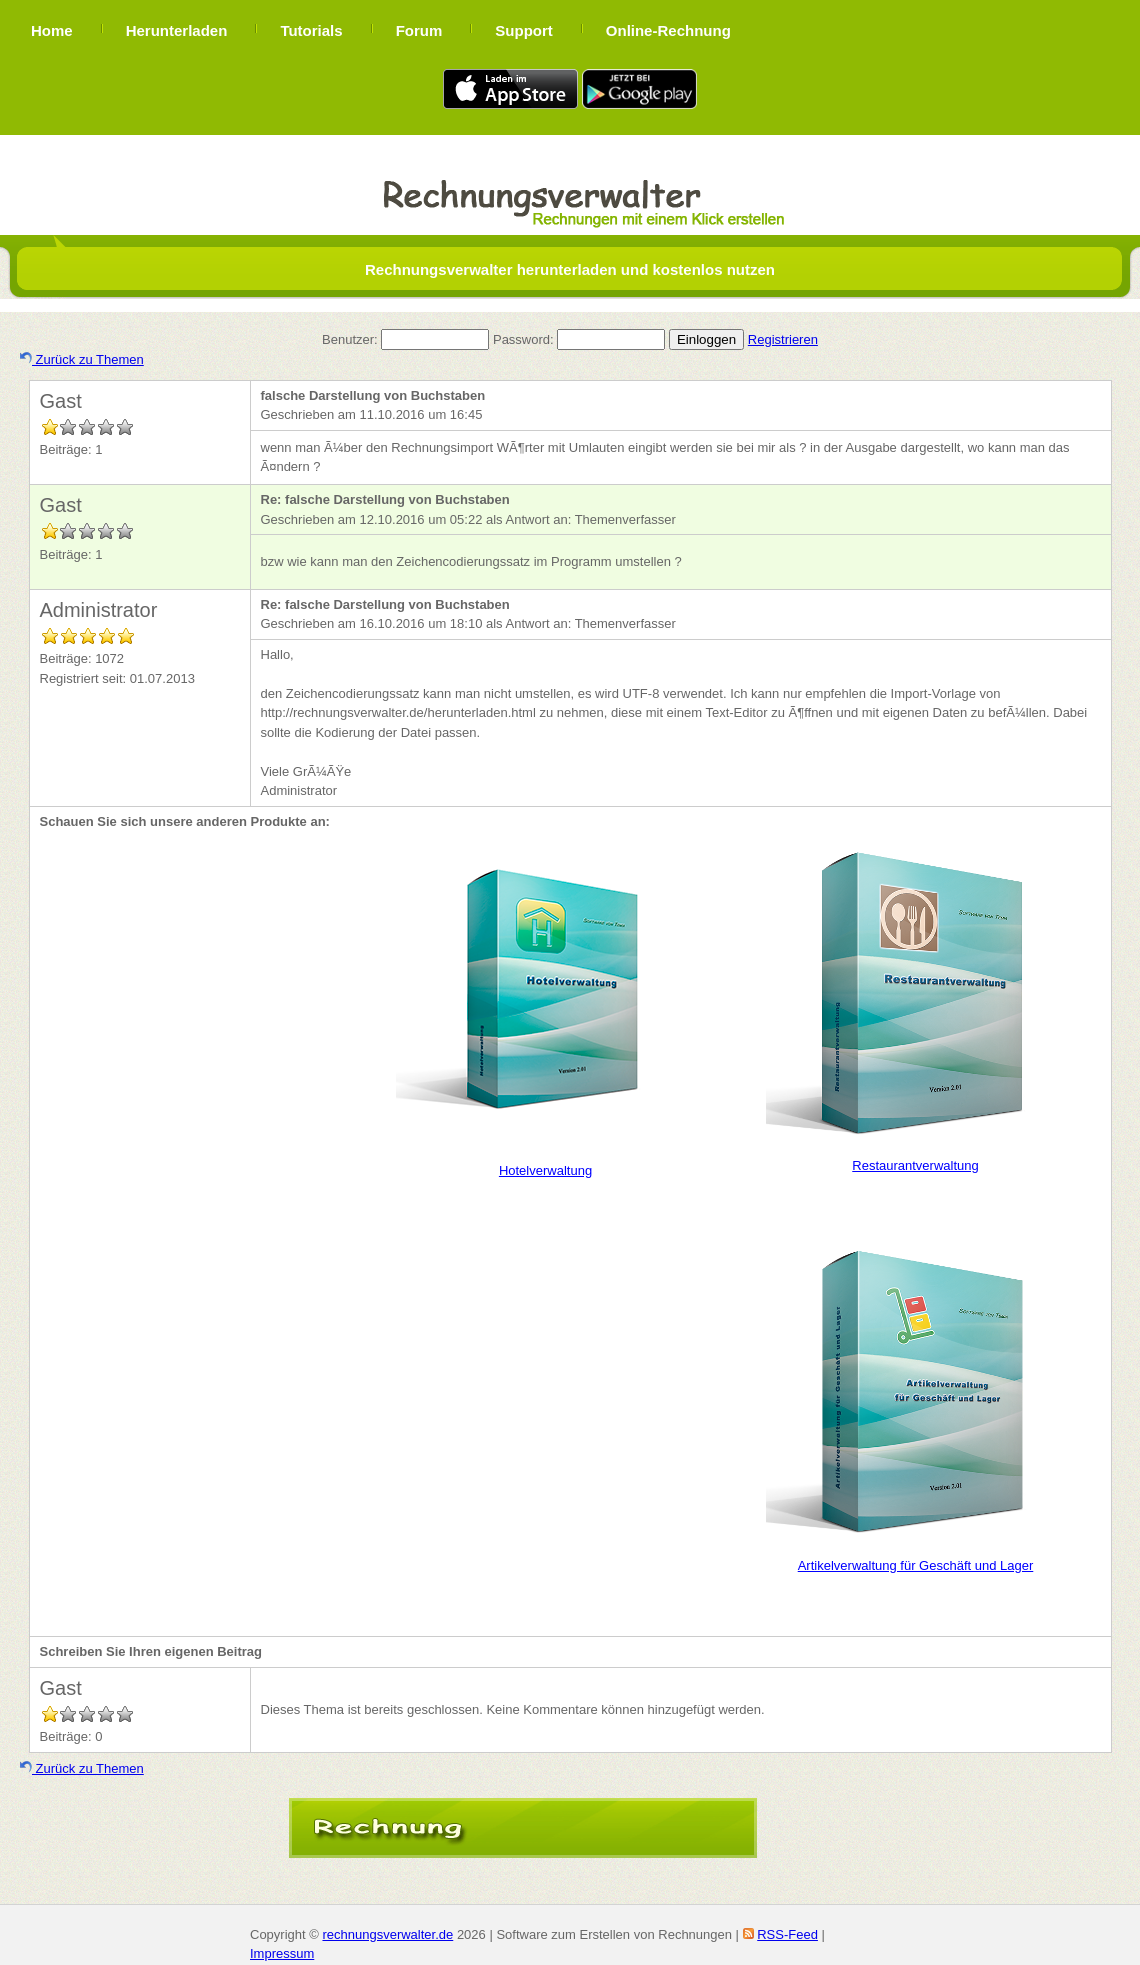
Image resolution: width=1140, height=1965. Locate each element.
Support (524, 30)
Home (52, 30)
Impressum (282, 1953)
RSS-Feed (787, 1934)
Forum (419, 30)
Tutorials (311, 30)
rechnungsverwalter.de (387, 1934)
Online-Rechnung (668, 30)
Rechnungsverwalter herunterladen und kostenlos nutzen (570, 269)
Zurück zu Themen (82, 359)
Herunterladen (177, 30)
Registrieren (783, 339)
